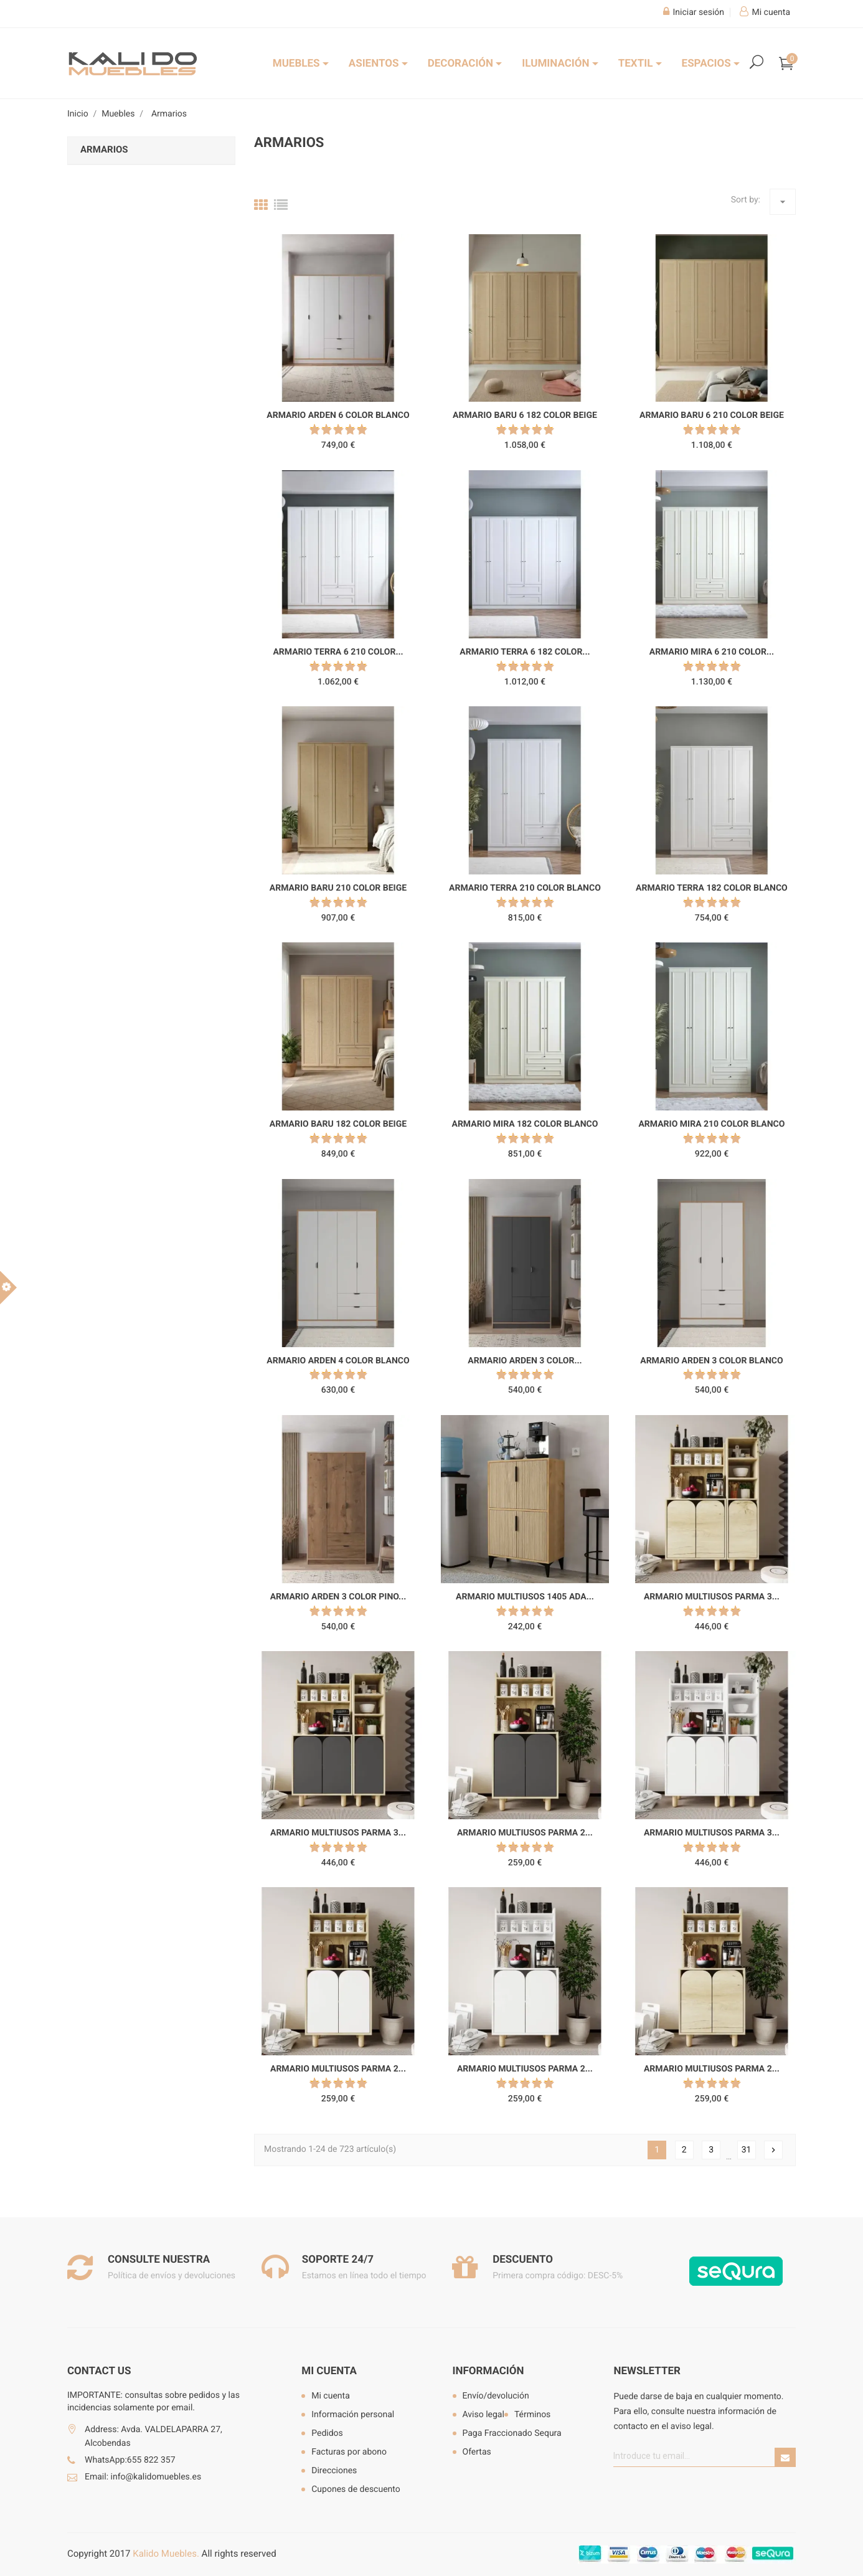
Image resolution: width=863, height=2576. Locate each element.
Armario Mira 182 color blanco (524, 1124)
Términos (532, 2415)
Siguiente (773, 2150)
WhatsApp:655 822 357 (130, 2460)
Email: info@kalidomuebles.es (143, 2477)
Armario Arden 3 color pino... (338, 1597)
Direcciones (334, 2471)
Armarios (104, 149)
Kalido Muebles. (166, 2553)
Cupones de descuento (355, 2489)
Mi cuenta (329, 2371)
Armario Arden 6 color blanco (337, 415)
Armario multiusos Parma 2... (525, 1833)
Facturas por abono (349, 2452)
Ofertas (477, 2452)
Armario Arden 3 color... (525, 1361)
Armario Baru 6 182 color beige (525, 415)
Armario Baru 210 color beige (338, 888)
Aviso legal (483, 2415)
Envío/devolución (496, 2396)
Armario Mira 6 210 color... (711, 652)
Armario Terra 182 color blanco (712, 888)
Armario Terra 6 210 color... (338, 652)
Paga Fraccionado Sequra (512, 2433)
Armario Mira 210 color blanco (711, 1124)
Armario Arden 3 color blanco (711, 1361)
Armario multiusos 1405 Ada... (525, 1597)
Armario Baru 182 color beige (338, 1124)
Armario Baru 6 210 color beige (711, 415)
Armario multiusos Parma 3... (712, 1597)
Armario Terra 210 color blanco (525, 888)
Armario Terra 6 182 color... (525, 652)
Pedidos (327, 2433)
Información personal (352, 2415)
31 (747, 2150)
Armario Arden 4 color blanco (337, 1361)
